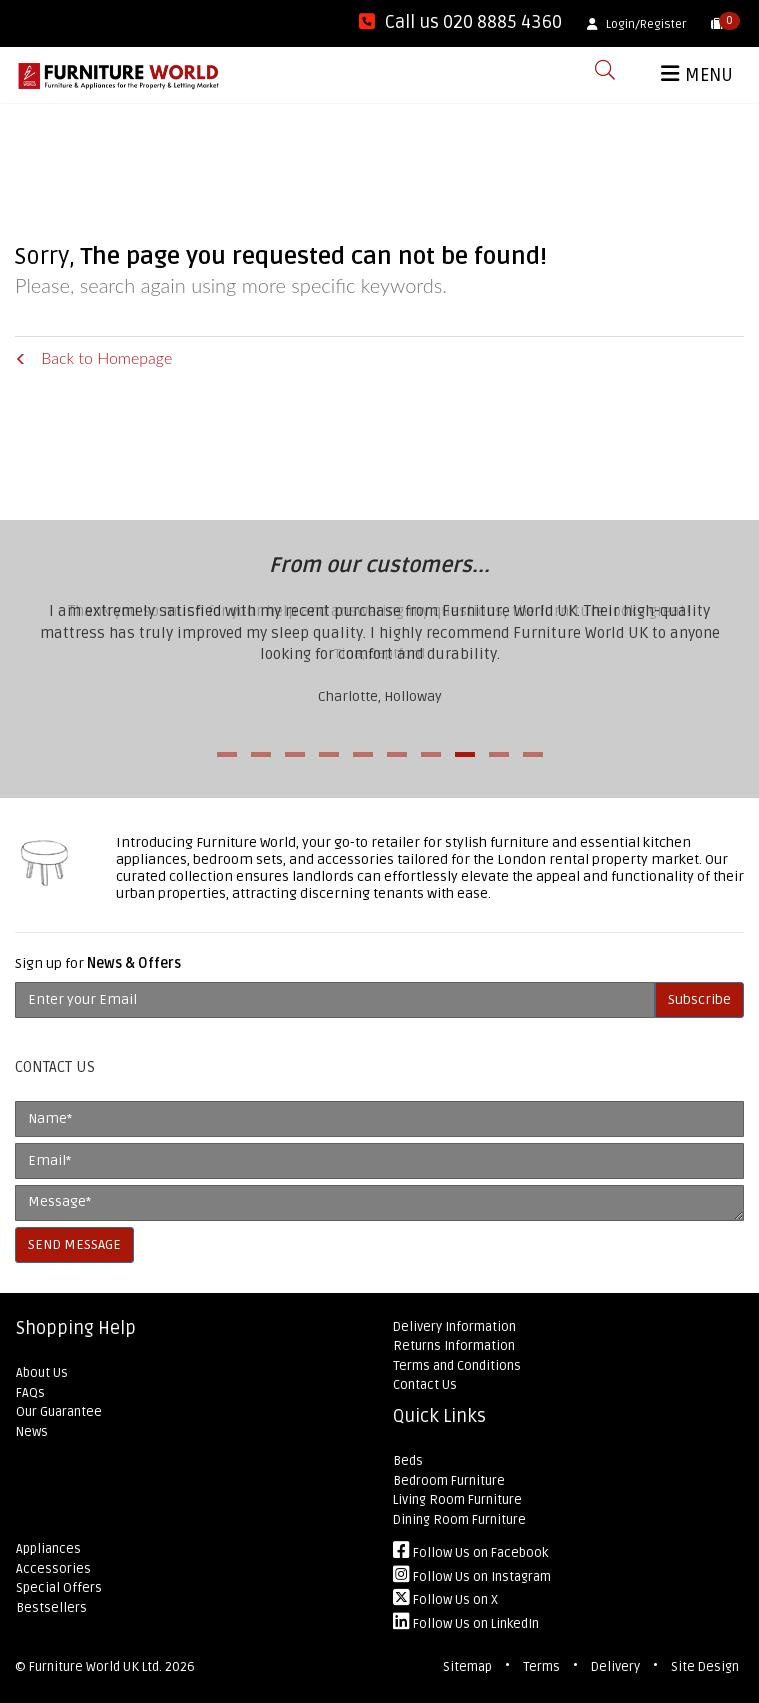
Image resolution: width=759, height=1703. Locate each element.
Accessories (53, 1569)
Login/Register (636, 24)
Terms (541, 1667)
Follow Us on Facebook (470, 1553)
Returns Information (454, 1346)
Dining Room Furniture (459, 1520)
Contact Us (425, 1385)
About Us (42, 1373)
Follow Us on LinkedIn (466, 1624)
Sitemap (467, 1667)
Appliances (48, 1549)
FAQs (30, 1393)
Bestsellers (51, 1608)
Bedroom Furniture (449, 1481)
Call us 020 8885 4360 (460, 22)
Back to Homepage (93, 357)
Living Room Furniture (457, 1500)
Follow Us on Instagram (472, 1577)
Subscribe (699, 999)
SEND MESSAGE (74, 1244)
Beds (408, 1461)
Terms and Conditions (457, 1366)
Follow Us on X (445, 1600)
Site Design (705, 1667)
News (32, 1432)
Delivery (615, 1667)
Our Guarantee (59, 1412)
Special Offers (59, 1588)
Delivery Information (454, 1327)
